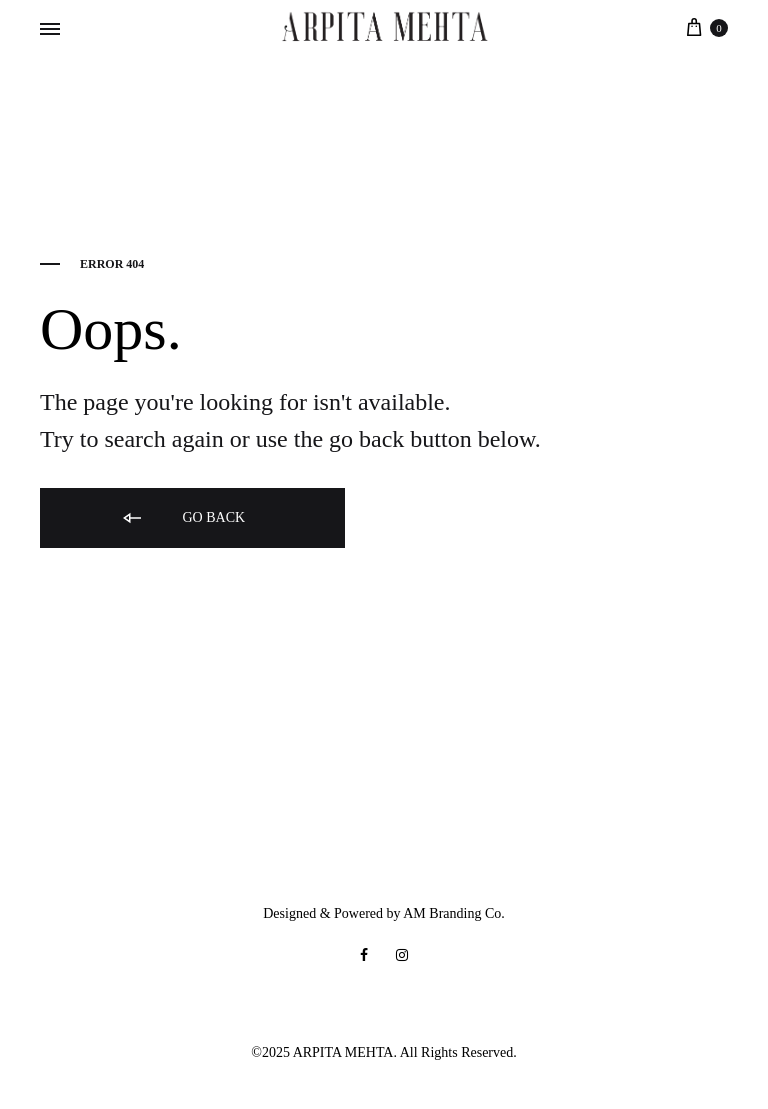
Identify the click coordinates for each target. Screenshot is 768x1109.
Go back (182, 518)
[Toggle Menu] (50, 30)
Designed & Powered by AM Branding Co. (383, 913)
